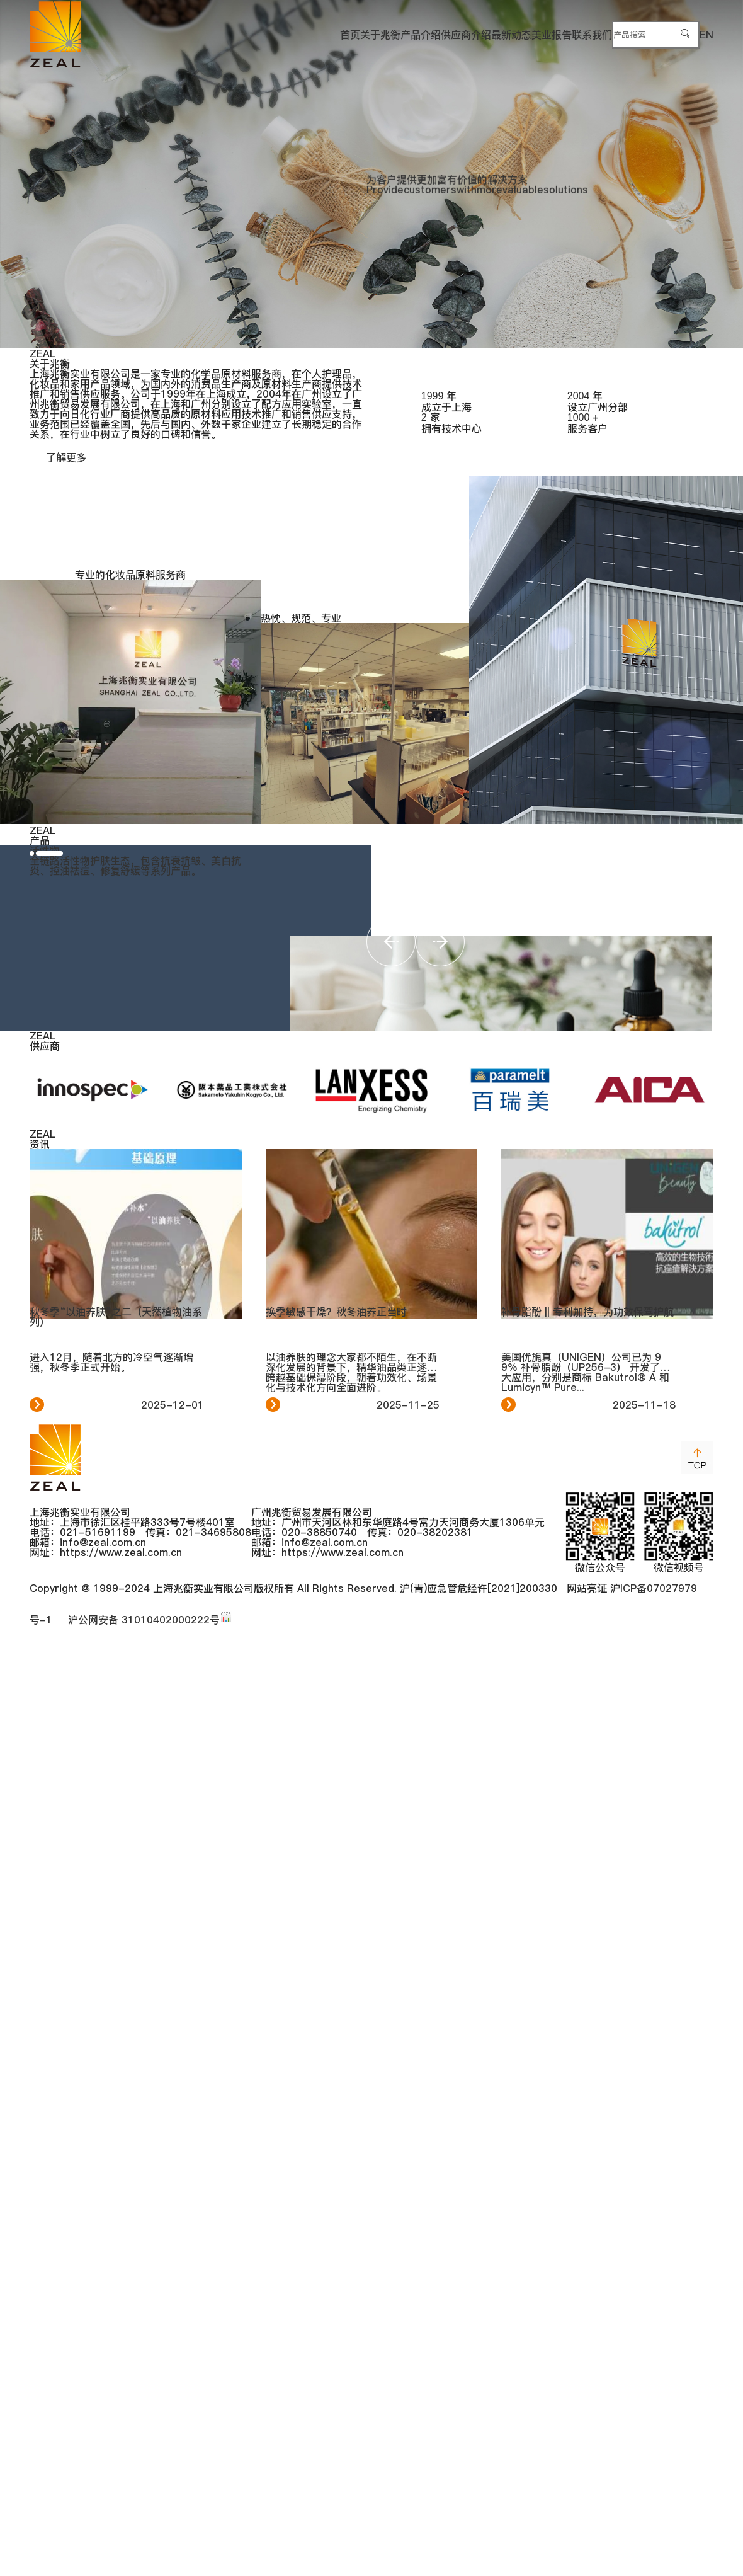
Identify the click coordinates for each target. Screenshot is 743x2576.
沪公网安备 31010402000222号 (141, 2551)
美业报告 (470, 34)
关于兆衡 (213, 34)
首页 (163, 34)
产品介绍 (274, 34)
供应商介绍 (342, 34)
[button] (54, 1429)
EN (705, 34)
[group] (371, 174)
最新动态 (408, 34)
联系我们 (532, 34)
